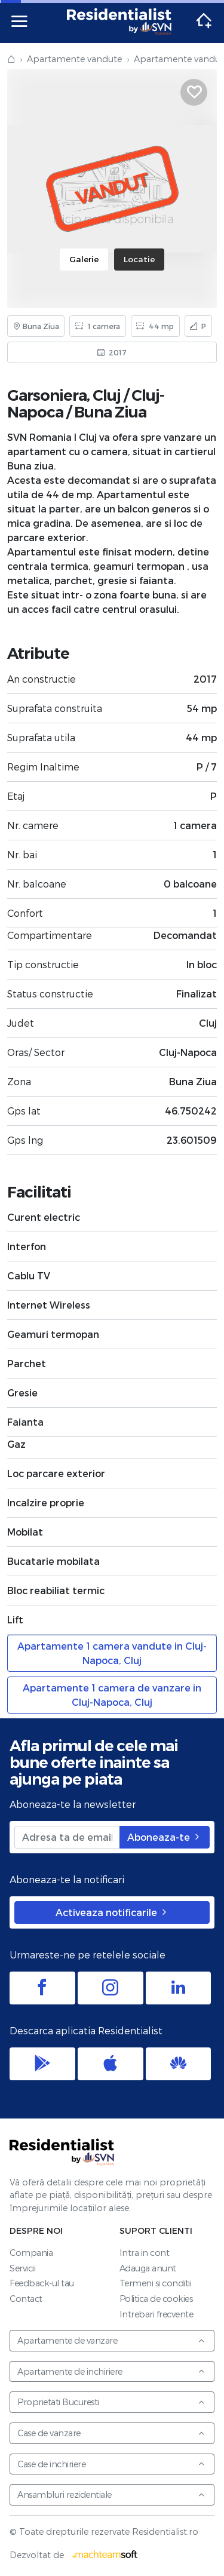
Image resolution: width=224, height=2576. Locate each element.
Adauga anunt (147, 2268)
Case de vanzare (111, 2433)
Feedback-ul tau (42, 2283)
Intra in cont (144, 2253)
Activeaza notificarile (112, 1912)
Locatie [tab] (139, 259)
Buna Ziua (110, 412)
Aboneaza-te (164, 1837)
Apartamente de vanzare (111, 2340)
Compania (31, 2253)
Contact (26, 2298)
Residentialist (62, 2152)
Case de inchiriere (111, 2464)
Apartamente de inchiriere (111, 2371)
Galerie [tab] (84, 259)
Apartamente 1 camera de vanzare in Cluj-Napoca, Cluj (112, 1695)
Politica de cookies (156, 2298)
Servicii (22, 2268)
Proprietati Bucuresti (111, 2402)
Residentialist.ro (119, 21)
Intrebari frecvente (156, 2314)
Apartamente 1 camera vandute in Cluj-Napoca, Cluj (112, 1653)
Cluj (107, 395)
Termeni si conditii (155, 2283)
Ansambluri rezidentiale (111, 2494)
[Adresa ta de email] (67, 1837)
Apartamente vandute (74, 59)
